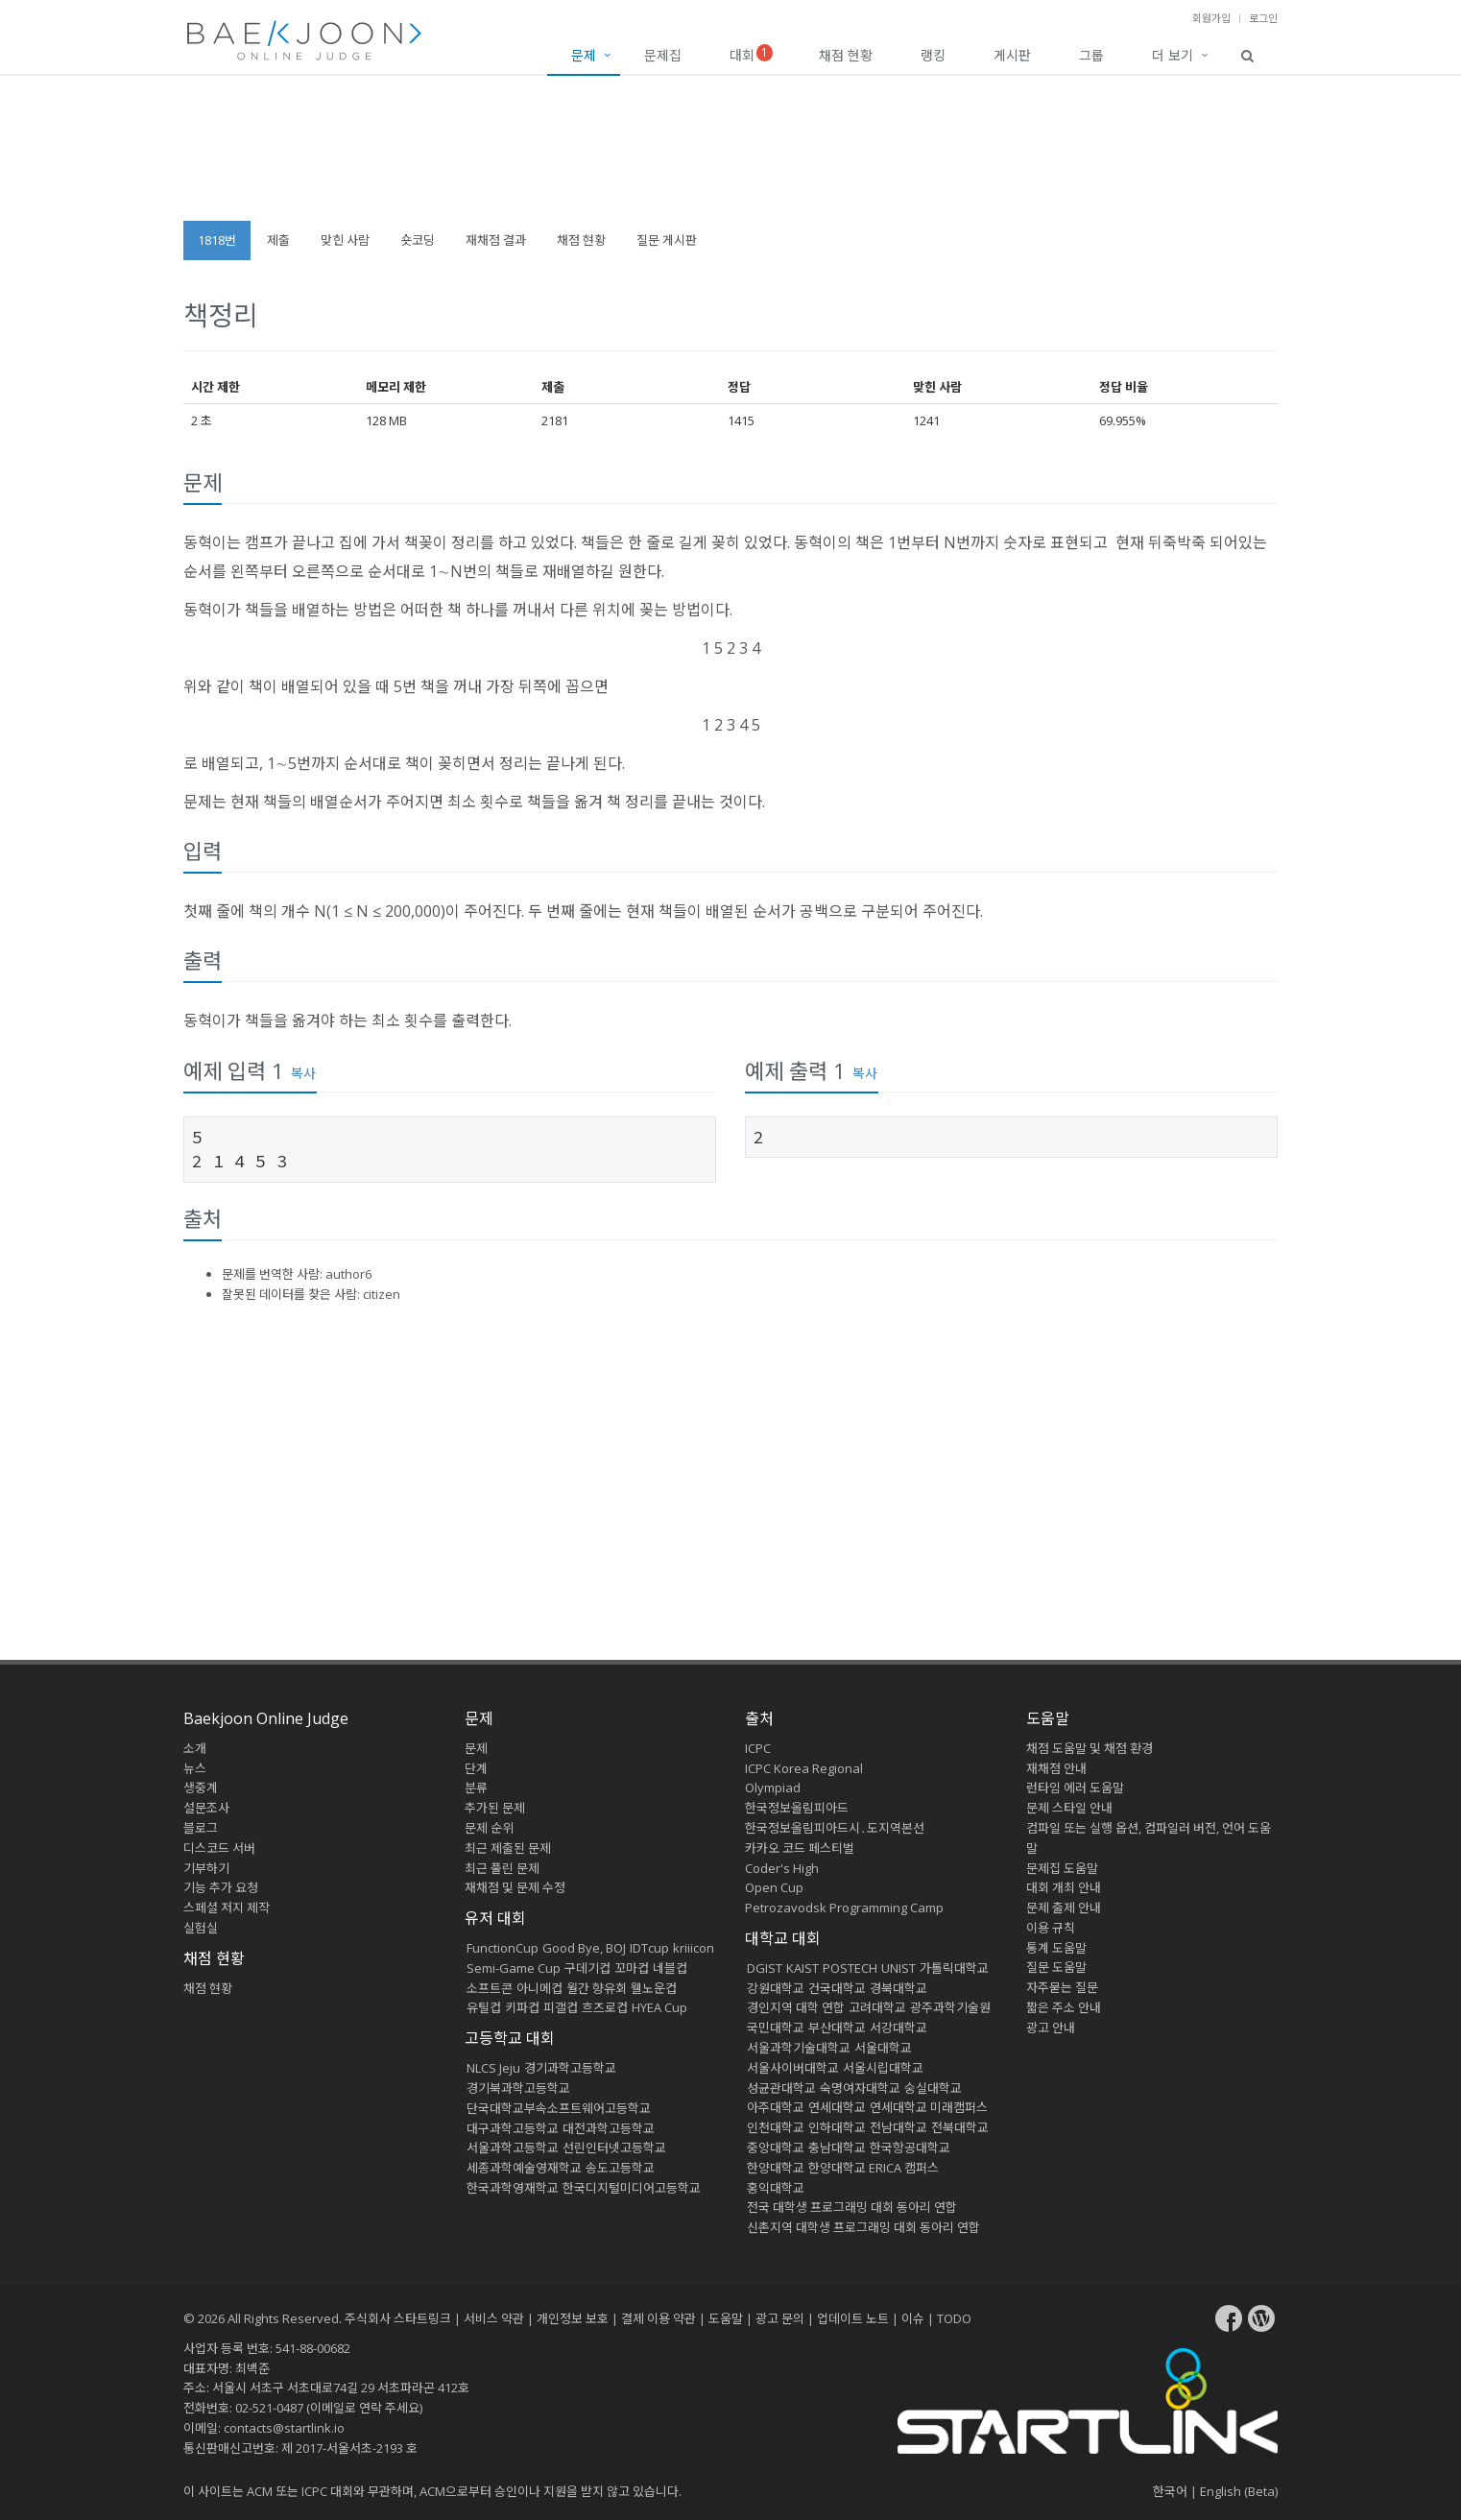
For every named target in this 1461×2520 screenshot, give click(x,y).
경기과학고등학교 (570, 2067)
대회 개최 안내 (1063, 1887)
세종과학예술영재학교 (524, 2167)
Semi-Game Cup (514, 1968)
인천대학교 (775, 2127)
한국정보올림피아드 (797, 1807)
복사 (303, 1073)
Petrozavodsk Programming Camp (844, 1907)
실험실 (200, 1927)
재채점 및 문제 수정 (515, 1887)
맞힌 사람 (345, 240)
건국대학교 (837, 1988)
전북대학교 (960, 2127)
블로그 (200, 1827)
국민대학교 (775, 2027)
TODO (954, 2318)
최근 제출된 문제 (508, 1848)
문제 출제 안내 (1063, 1907)
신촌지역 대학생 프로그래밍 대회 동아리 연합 (863, 2227)
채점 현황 (846, 55)
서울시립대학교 (883, 2067)
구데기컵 (587, 1968)
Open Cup (774, 1887)
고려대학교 (877, 2007)
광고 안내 (1050, 2027)
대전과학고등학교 (609, 2128)
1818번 (217, 240)
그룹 (1091, 55)
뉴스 (194, 1768)
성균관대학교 (781, 2088)
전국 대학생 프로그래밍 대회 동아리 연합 (852, 2207)
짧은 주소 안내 (1063, 2007)
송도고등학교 (620, 2167)
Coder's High (782, 1868)
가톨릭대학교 (954, 1968)
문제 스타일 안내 (1069, 1807)
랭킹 (933, 55)
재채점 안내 (1056, 1768)
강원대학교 (775, 1988)
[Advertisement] (730, 157)
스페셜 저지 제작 (226, 1907)
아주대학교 (775, 2107)
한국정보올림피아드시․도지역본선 (834, 1827)
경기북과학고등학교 (518, 2088)
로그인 (1263, 18)
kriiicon (693, 1947)
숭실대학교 (933, 2088)
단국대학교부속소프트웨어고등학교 (559, 2108)
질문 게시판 (666, 240)
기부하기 (206, 1868)
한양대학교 (775, 2167)
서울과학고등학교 (513, 2147)
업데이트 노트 (853, 2318)
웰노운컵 (654, 1988)
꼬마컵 (631, 1968)
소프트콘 (490, 1988)
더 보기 (1172, 55)
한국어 (1170, 2491)
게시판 (1012, 55)
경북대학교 (898, 1988)
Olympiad (773, 1787)
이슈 (912, 2318)
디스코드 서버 (219, 1848)
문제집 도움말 (1062, 1868)
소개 (194, 1748)
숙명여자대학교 (860, 2088)
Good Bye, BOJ (584, 1947)
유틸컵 (484, 2007)
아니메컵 (539, 1988)
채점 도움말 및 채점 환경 (1089, 1748)
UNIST (898, 1968)
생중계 (200, 1787)
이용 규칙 (1050, 1927)
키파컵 (522, 2007)
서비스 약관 (494, 2318)
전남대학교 (898, 2127)
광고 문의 (779, 2318)
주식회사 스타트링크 (398, 2318)
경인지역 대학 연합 (796, 2007)
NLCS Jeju (493, 2067)
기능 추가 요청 (220, 1887)
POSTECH (850, 1968)
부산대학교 (837, 2027)
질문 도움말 (1056, 1967)
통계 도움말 (1056, 1947)
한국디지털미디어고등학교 (632, 2187)
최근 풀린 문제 (502, 1868)
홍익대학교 (775, 2187)
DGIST (764, 1968)
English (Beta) (1239, 2491)
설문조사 (206, 1807)
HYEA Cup (659, 2007)
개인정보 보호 (573, 2318)
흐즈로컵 (605, 2007)
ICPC (758, 1748)
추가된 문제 (495, 1807)
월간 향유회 (596, 1988)
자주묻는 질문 (1062, 1987)
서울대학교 (883, 2047)
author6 (348, 1274)
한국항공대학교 (910, 2147)
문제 (583, 55)
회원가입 (1211, 18)
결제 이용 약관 (658, 2318)
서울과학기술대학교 (798, 2047)
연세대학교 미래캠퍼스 (929, 2107)
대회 (751, 54)
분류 (476, 1787)
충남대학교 (837, 2147)
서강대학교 (898, 2027)
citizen (381, 1294)
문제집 (663, 55)
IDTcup (649, 1947)
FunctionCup (503, 1947)
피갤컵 (560, 2007)
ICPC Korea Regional (804, 1768)
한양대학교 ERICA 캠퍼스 (873, 2167)
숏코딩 (417, 240)
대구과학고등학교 (513, 2128)
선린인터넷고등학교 (614, 2147)
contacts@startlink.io (284, 2427)
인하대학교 (837, 2127)
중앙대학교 (775, 2147)
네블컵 (670, 1968)
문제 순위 (489, 1827)
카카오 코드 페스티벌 (799, 1848)
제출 (278, 240)
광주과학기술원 (950, 2007)
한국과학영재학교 (513, 2187)
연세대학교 (837, 2107)
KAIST (802, 1968)
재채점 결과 (496, 240)
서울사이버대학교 (793, 2067)
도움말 (1047, 1718)
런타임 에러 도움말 (1075, 1787)
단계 (476, 1768)
